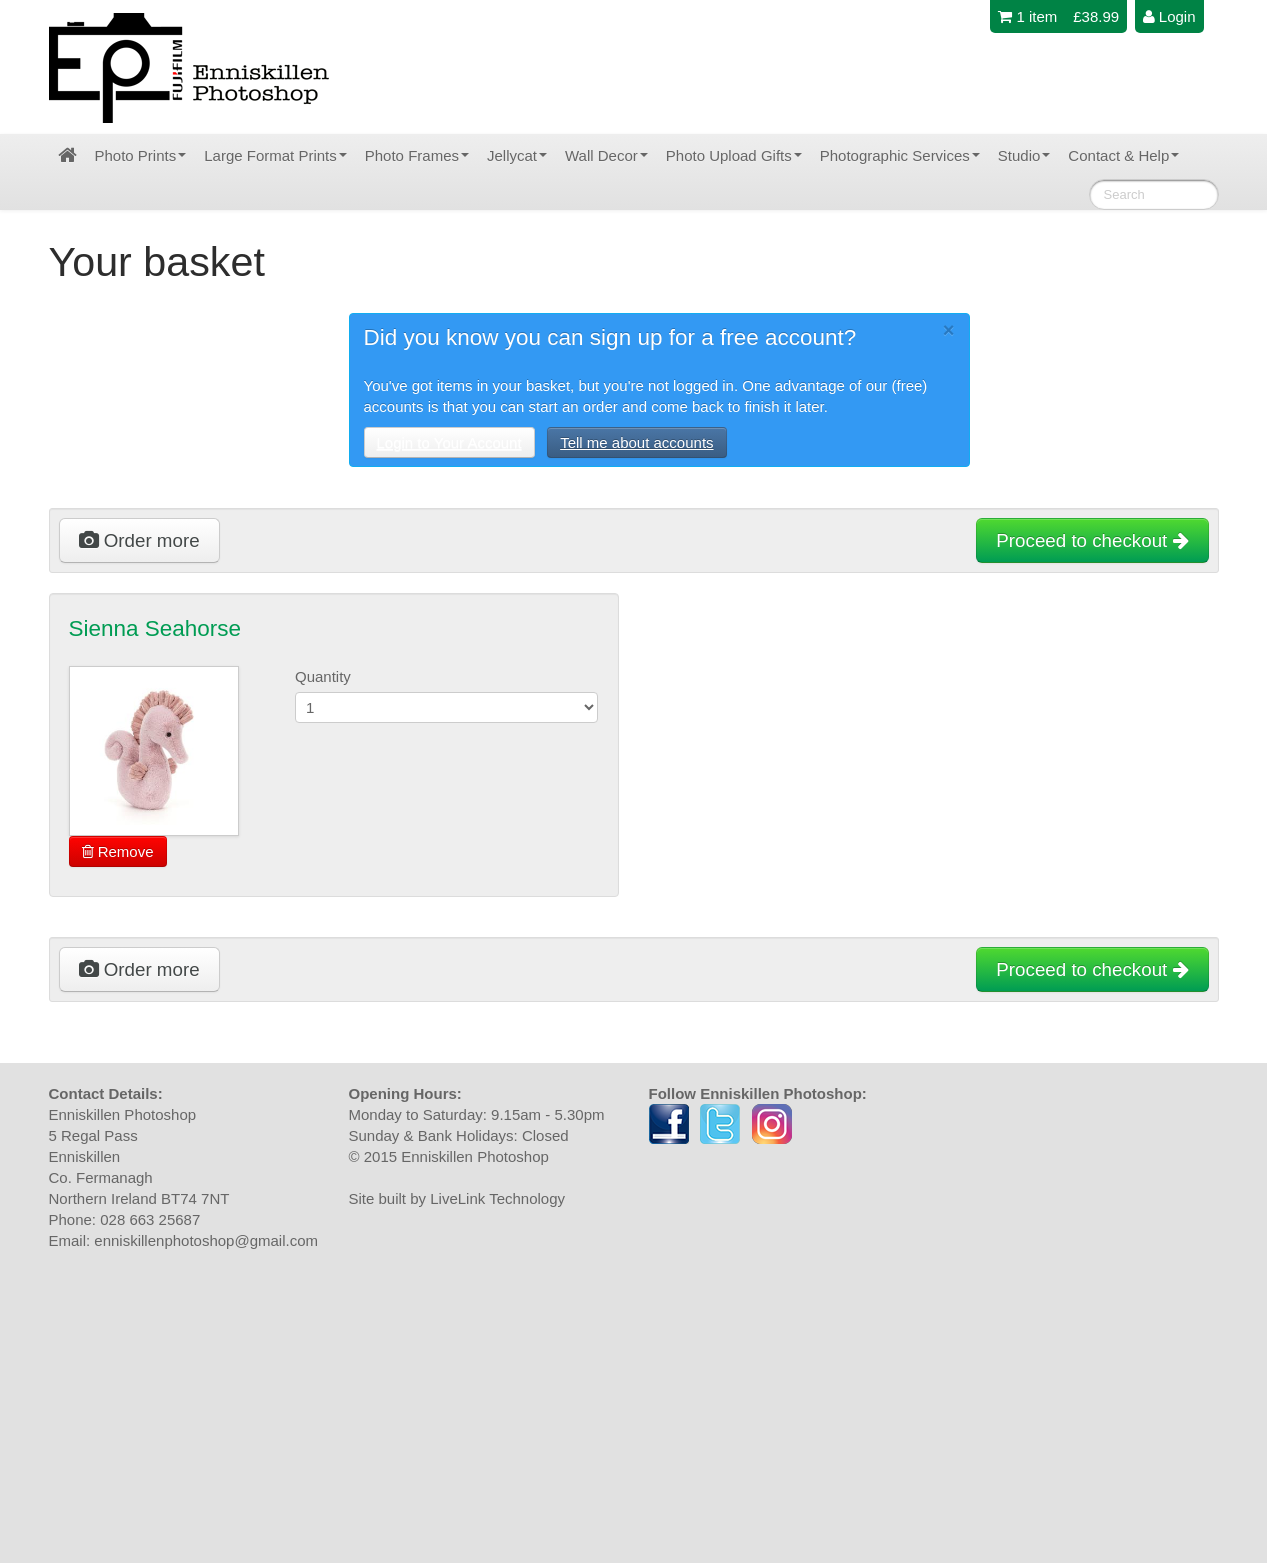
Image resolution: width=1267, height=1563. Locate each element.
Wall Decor (606, 155)
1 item (1027, 16)
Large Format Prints (275, 155)
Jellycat (517, 155)
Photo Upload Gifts (734, 155)
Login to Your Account (449, 442)
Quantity (323, 676)
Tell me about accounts (636, 442)
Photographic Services (900, 155)
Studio (1024, 155)
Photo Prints (141, 155)
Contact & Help (1123, 155)
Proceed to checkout (1092, 540)
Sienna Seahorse (155, 628)
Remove (118, 851)
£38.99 (1096, 16)
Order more (139, 540)
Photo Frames (417, 155)
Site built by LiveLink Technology (457, 1198)
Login (1169, 16)
